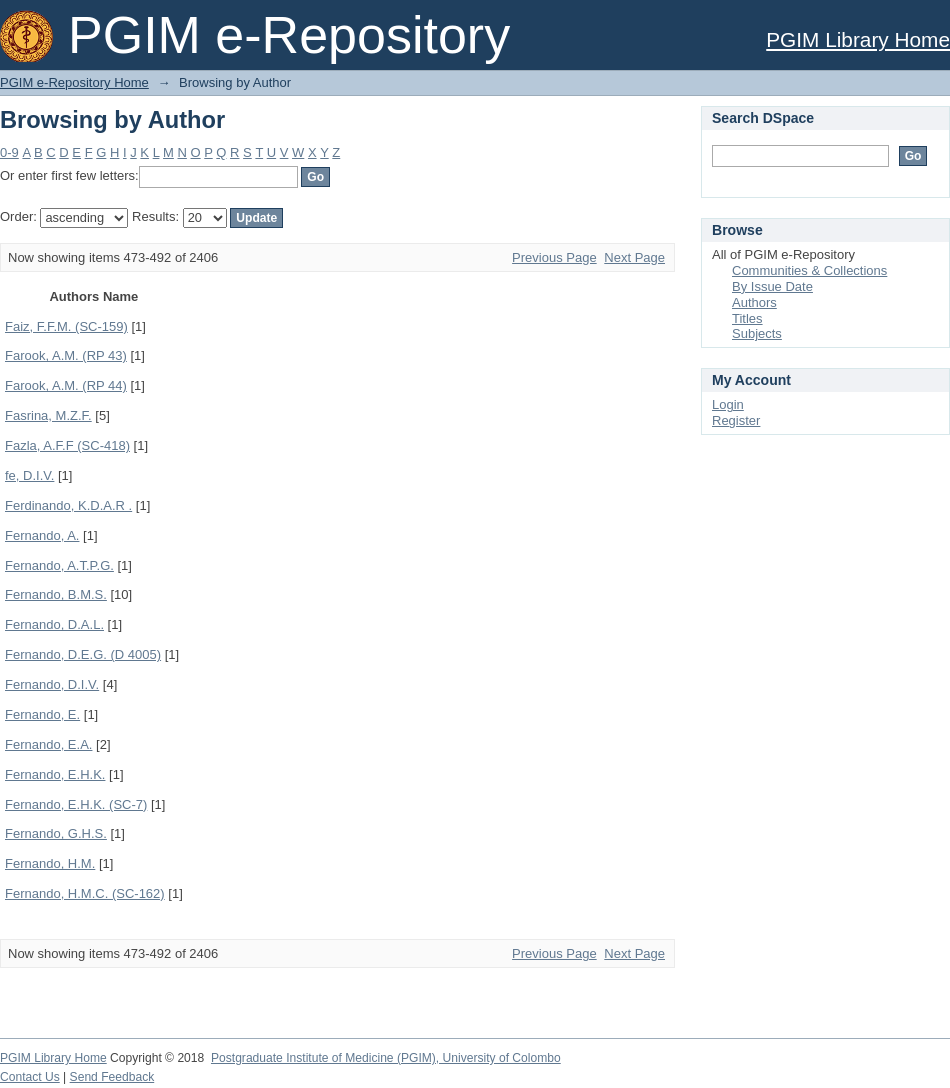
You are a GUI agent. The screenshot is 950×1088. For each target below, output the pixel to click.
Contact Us (30, 1077)
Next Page (634, 257)
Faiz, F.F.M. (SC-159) (66, 326)
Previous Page (554, 257)
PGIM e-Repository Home (74, 82)
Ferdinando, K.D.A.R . (68, 505)
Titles (747, 318)
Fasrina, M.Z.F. (48, 415)
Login (728, 404)
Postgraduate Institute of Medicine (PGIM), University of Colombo (386, 1058)
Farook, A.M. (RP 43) (66, 355)
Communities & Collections (809, 270)
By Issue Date (772, 286)
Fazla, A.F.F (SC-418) (67, 445)
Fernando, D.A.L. (54, 624)
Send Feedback (112, 1077)
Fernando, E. (42, 714)
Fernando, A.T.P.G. (59, 565)
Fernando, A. (42, 535)
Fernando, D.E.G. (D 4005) (83, 654)
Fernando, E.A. (48, 744)
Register (736, 420)
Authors (754, 302)
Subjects (757, 333)
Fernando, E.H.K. (55, 774)
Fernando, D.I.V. (52, 684)
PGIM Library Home (858, 39)
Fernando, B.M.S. (56, 594)
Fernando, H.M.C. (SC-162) (85, 893)
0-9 (9, 152)
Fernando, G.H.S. (56, 833)
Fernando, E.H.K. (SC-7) (76, 804)
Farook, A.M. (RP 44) (66, 385)
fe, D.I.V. (29, 475)
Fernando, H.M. (50, 863)
